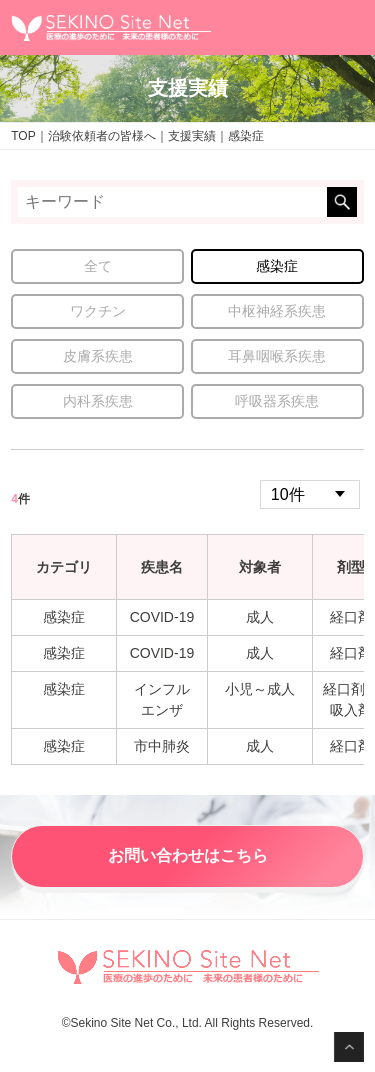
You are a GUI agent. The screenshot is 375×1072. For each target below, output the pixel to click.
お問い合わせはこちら (188, 855)
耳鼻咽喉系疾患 (277, 356)
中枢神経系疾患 (277, 311)
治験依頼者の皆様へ (102, 136)
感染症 (277, 266)
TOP (23, 136)
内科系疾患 (98, 401)
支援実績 (192, 136)
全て (98, 266)
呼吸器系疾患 (277, 401)
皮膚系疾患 (98, 356)
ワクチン (98, 311)
